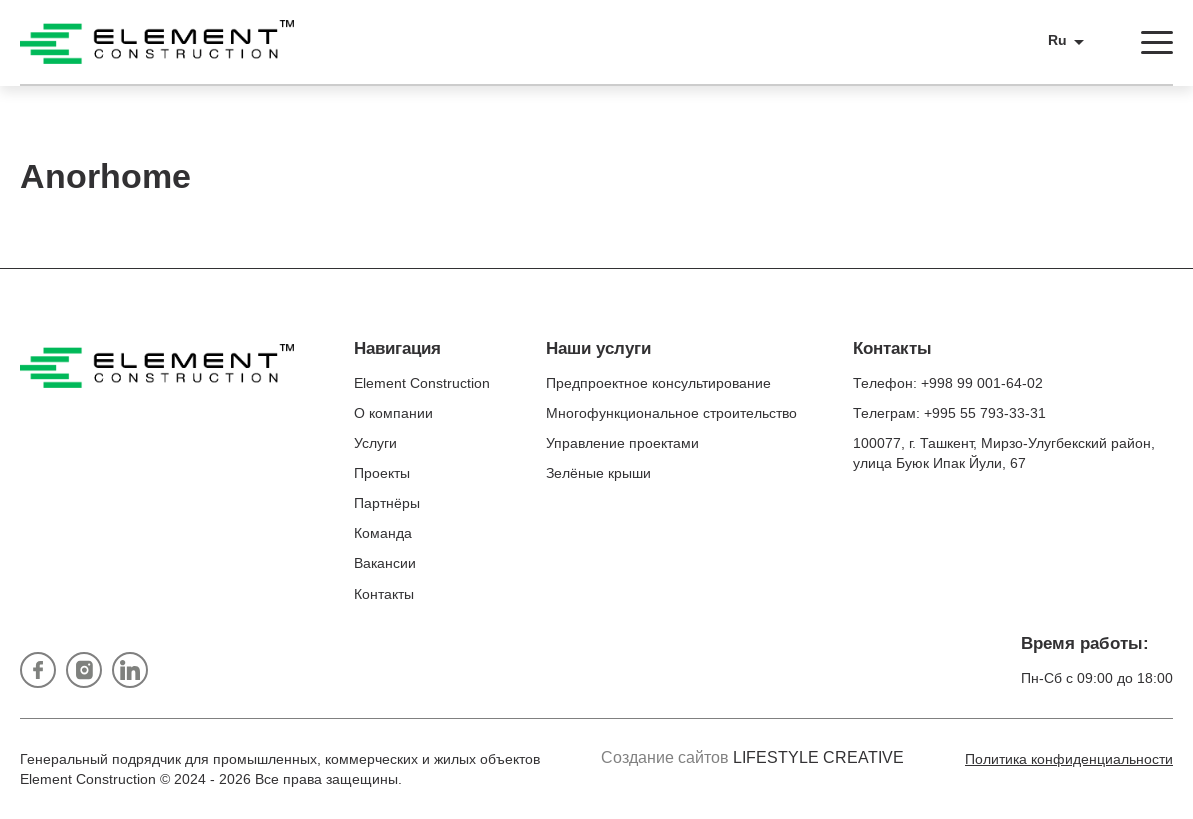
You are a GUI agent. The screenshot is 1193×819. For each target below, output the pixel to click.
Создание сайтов (752, 757)
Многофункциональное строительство (671, 413)
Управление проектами (622, 443)
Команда (383, 533)
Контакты (384, 594)
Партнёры (387, 503)
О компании (393, 413)
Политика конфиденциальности (1069, 759)
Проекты (382, 473)
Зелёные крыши (598, 473)
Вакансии (385, 563)
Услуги (375, 443)
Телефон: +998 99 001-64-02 (948, 383)
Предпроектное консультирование (658, 383)
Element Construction (422, 383)
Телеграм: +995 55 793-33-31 (949, 413)
